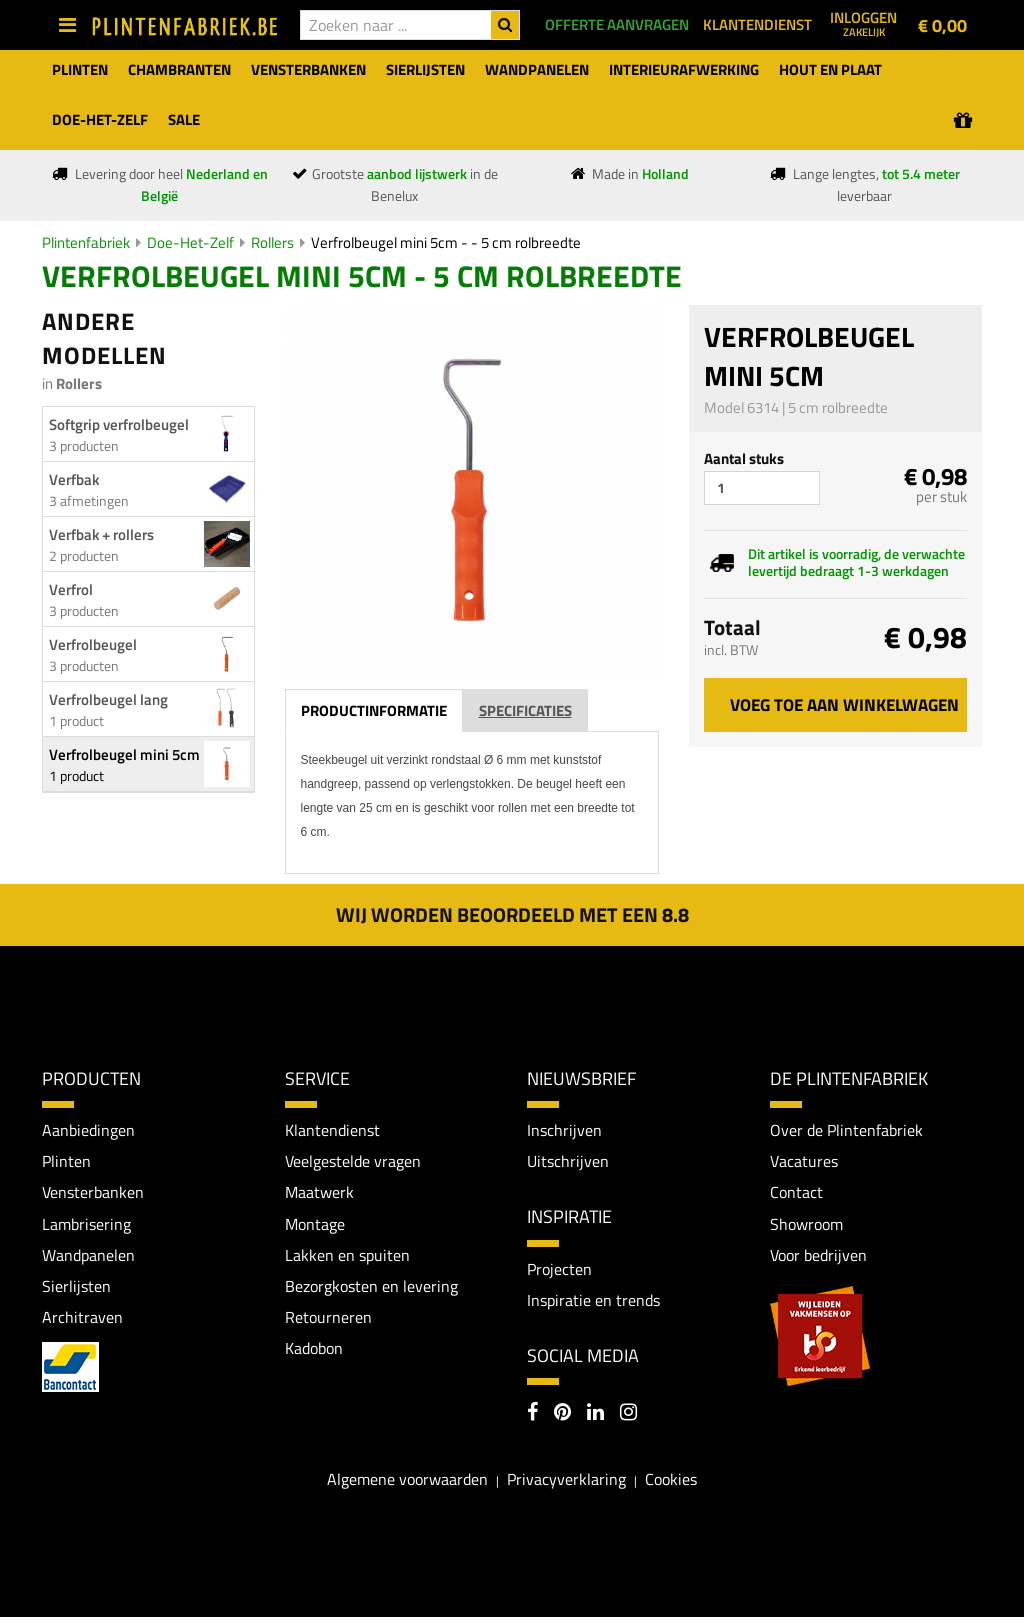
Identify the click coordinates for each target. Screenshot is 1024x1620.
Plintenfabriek (86, 242)
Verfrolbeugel (93, 644)
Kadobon (314, 1351)
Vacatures (804, 1162)
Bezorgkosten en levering (371, 1288)
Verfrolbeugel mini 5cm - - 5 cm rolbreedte (446, 242)
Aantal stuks (744, 458)
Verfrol (71, 589)
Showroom (806, 1225)
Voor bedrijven (818, 1257)
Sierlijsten (76, 1288)
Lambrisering (86, 1225)
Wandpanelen (88, 1257)
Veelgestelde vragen (353, 1162)
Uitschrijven (568, 1162)
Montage (315, 1225)
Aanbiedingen (88, 1130)
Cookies (671, 1482)
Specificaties (525, 710)
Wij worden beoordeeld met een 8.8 (512, 914)
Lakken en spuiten (347, 1257)
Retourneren (328, 1320)
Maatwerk (319, 1193)
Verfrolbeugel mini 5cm (124, 754)
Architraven (82, 1320)
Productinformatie (374, 710)
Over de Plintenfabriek (846, 1130)
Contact (796, 1193)
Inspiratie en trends (593, 1301)
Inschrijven (564, 1130)
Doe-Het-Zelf (190, 242)
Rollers (272, 242)
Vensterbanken (93, 1193)
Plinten (66, 1162)
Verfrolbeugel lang (108, 699)
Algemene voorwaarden (407, 1482)
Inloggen (863, 23)
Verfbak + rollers (101, 534)
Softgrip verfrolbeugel (119, 424)
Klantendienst (332, 1130)
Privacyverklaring (566, 1482)
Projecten (559, 1270)
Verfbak (74, 479)
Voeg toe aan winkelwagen (844, 705)
